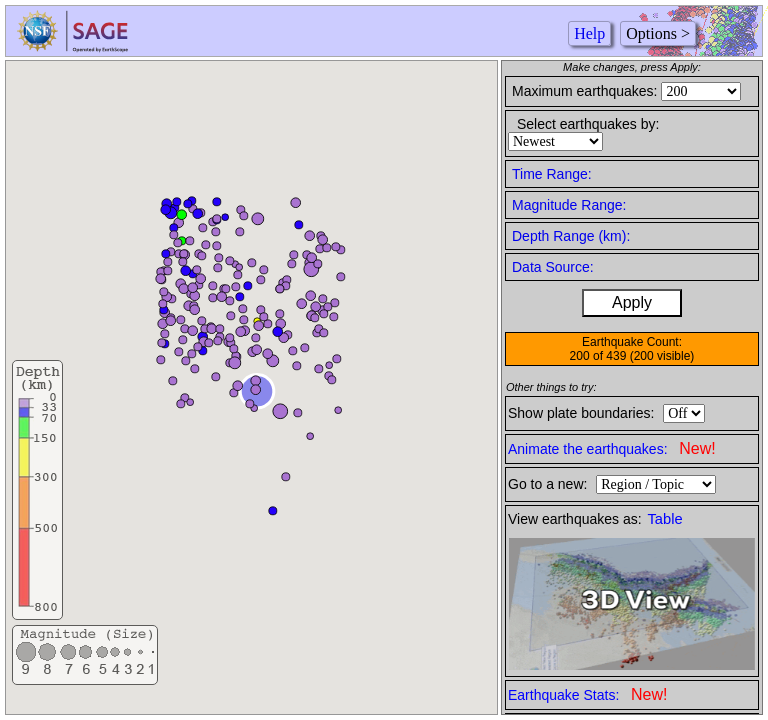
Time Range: (552, 174)
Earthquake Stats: (587, 694)
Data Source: (553, 267)
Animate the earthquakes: (612, 448)
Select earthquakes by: (588, 124)
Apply (632, 302)
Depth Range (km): (571, 236)
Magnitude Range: (569, 205)
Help (589, 33)
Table (665, 519)
